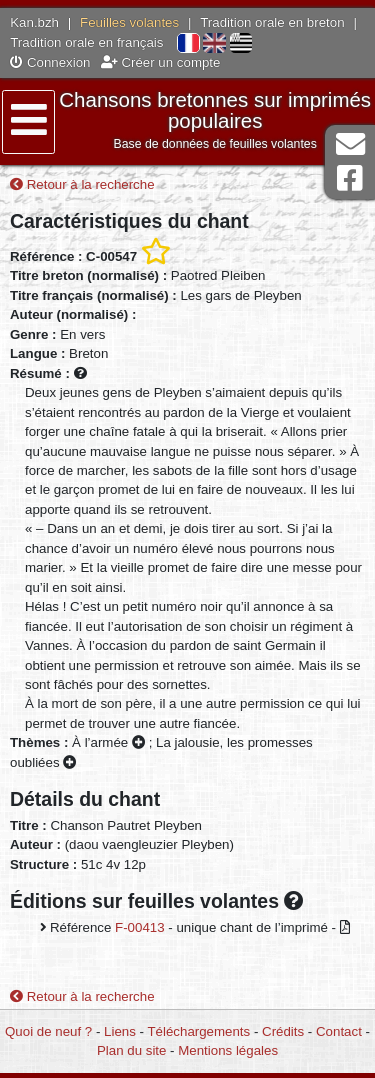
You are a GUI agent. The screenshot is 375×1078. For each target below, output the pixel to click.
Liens (120, 1031)
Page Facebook (350, 178)
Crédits (283, 1031)
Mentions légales (228, 1050)
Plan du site (131, 1050)
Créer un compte (161, 62)
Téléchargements (198, 1031)
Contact (339, 1031)
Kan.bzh (34, 22)
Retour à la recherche (82, 184)
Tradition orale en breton (272, 22)
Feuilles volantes (129, 22)
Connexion (50, 62)
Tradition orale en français (86, 42)
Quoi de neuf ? (48, 1031)
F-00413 (140, 927)
